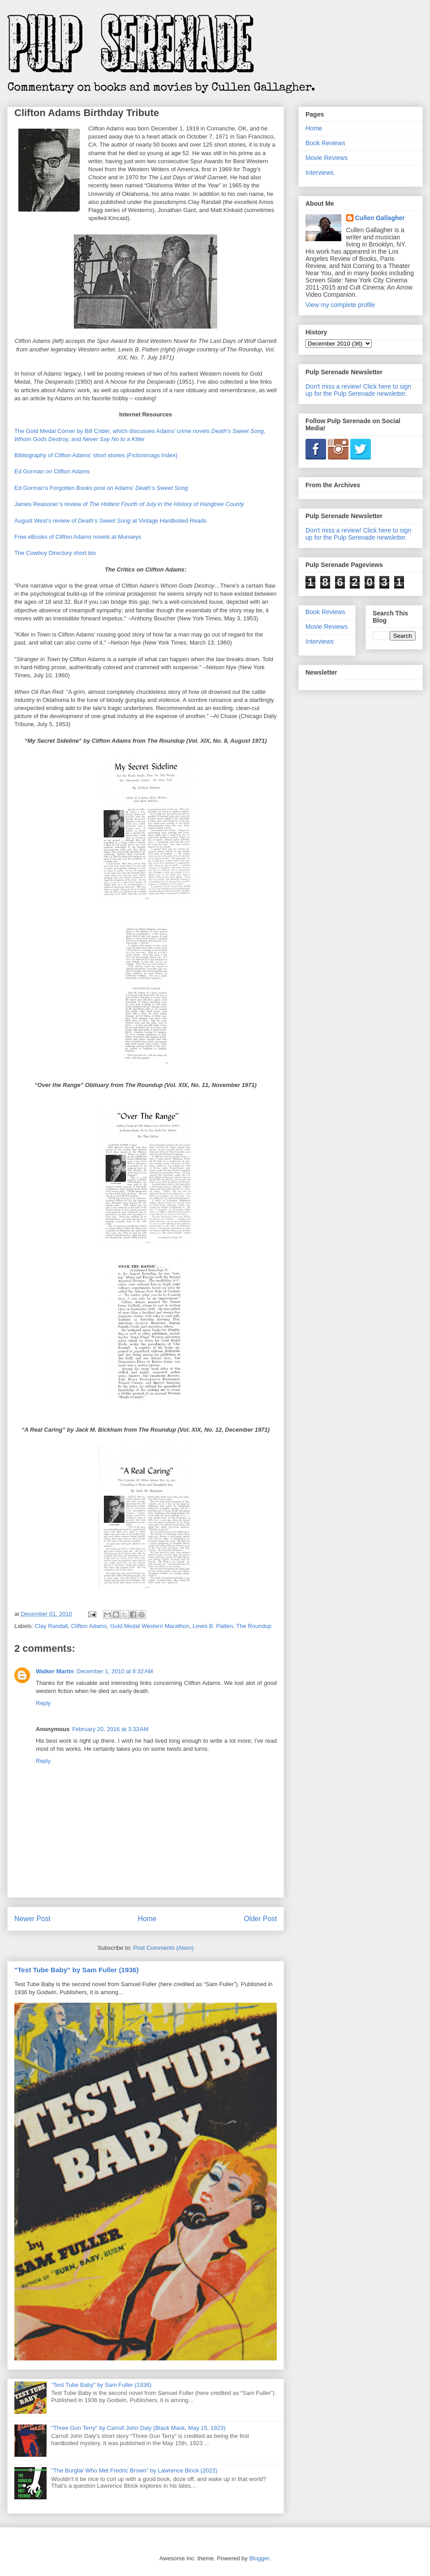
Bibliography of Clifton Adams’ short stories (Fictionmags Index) (95, 455)
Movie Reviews (326, 157)
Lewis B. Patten (213, 1626)
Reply (43, 1703)
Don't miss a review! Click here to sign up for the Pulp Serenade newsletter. (358, 390)
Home (147, 1918)
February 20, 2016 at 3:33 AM (110, 1729)
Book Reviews (325, 143)
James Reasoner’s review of (129, 504)
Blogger (259, 2558)
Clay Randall (51, 1626)
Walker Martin (55, 1671)
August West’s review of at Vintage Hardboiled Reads (110, 520)
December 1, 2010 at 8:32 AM (115, 1671)
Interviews (319, 172)
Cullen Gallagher (380, 217)
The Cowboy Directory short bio (55, 553)
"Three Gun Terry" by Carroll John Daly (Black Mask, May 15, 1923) (138, 2427)
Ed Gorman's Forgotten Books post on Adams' (101, 488)
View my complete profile (340, 304)
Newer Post (32, 1918)
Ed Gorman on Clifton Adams (52, 471)
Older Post (260, 1918)
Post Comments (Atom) (163, 1947)
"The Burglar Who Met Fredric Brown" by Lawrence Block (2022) (134, 2470)
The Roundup (253, 1626)
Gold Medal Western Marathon (149, 1626)
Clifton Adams (89, 1626)
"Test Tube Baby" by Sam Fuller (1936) (76, 1970)
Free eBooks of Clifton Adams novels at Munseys (77, 536)
